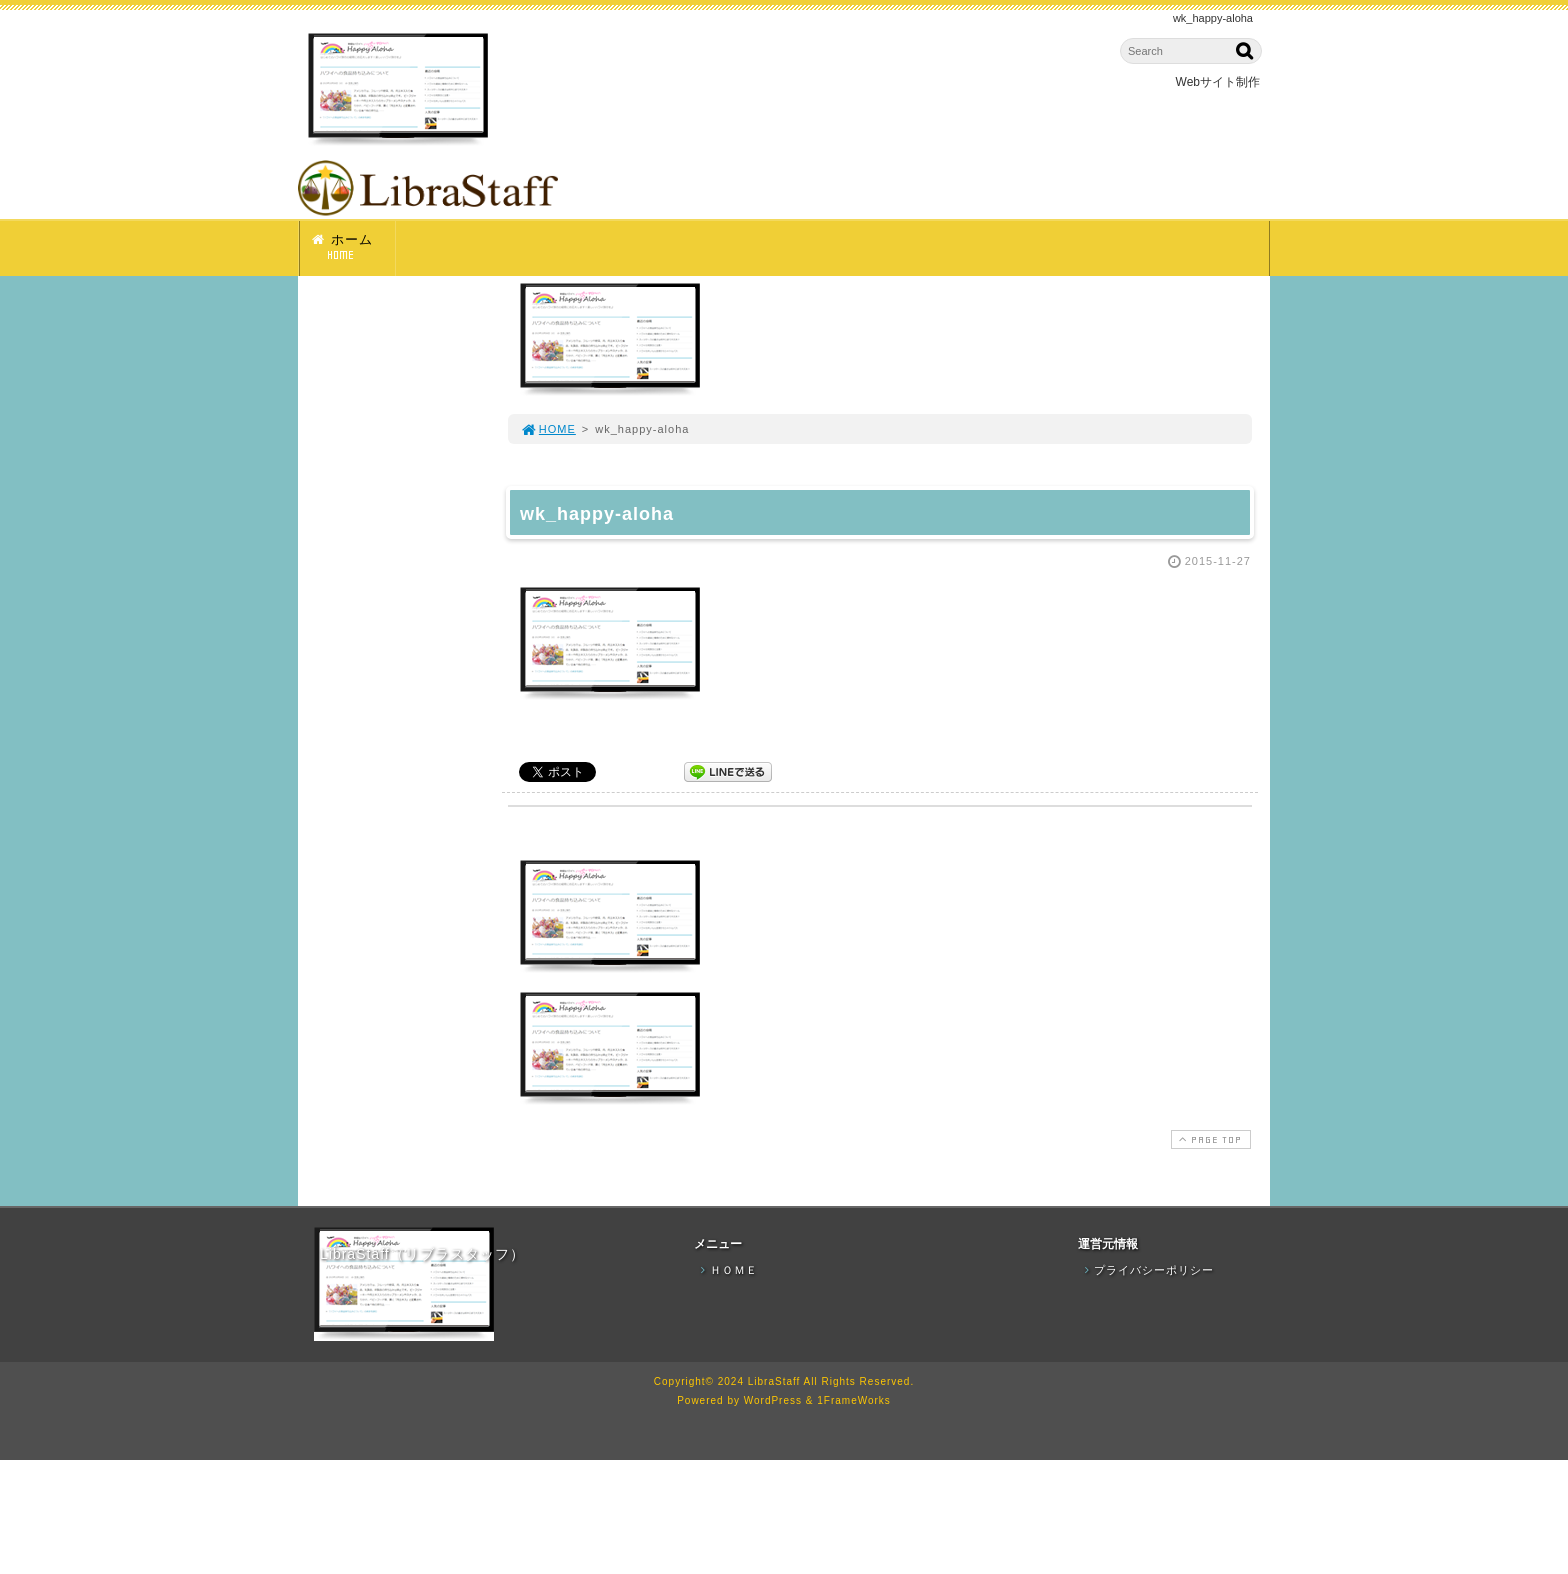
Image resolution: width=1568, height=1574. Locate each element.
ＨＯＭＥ (727, 1270)
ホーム (352, 247)
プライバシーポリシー (1147, 1270)
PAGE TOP (1209, 1139)
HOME (548, 429)
